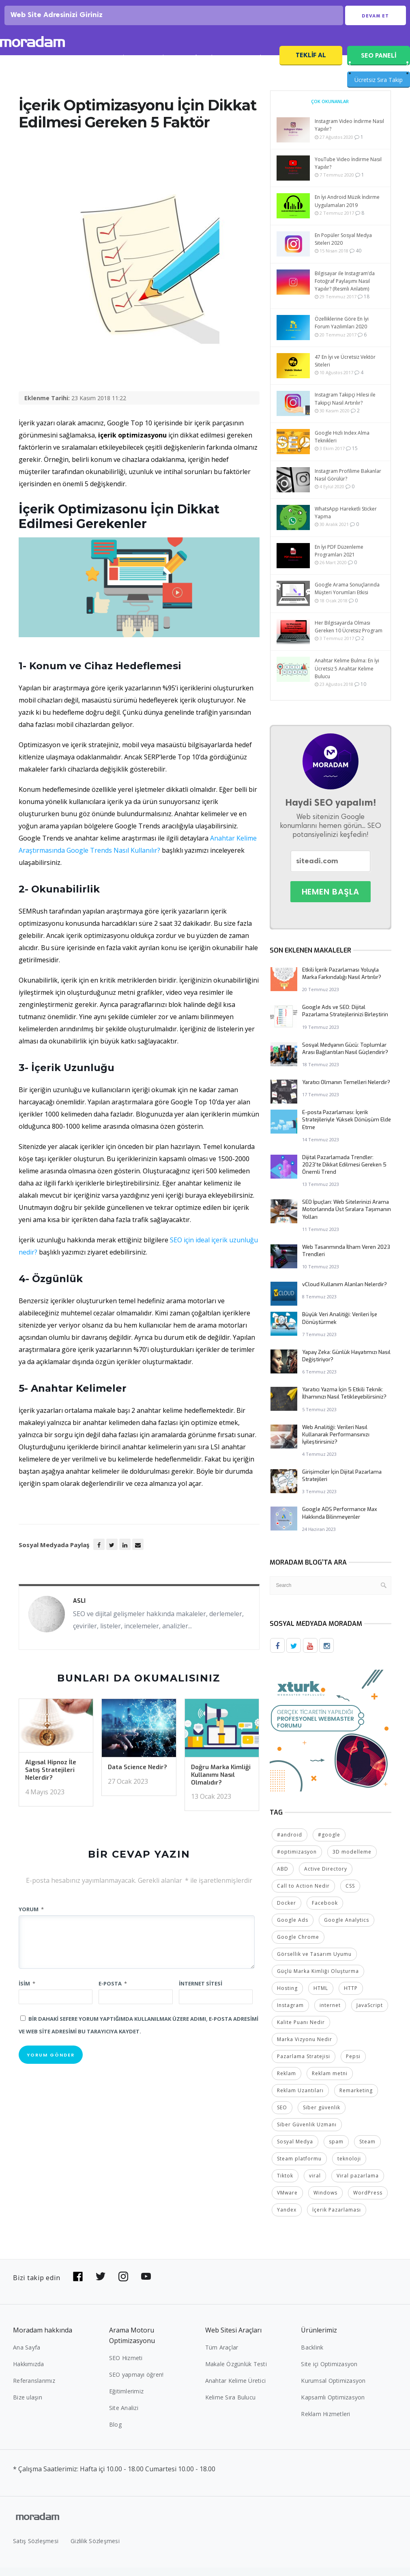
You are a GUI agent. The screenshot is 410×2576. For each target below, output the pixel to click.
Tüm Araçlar (221, 2356)
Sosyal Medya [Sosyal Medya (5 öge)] (295, 2150)
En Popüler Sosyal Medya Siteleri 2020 (343, 248)
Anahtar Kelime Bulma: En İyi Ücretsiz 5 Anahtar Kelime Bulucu (347, 678)
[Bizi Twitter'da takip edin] (100, 2285)
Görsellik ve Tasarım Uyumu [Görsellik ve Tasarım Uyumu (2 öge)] (314, 1962)
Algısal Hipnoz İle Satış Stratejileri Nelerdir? (50, 1779)
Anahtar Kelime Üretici (235, 2389)
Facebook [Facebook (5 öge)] (325, 1911)
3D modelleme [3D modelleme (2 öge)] (352, 1860)
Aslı (79, 1611)
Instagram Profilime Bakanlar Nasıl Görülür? (348, 484)
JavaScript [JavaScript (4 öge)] (369, 2013)
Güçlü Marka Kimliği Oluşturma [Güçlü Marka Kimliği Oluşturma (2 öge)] (318, 1979)
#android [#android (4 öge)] (289, 1843)
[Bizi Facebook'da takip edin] (78, 2285)
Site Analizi (123, 2416)
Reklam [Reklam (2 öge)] (286, 2081)
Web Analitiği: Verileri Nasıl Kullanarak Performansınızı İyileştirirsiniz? (335, 1444)
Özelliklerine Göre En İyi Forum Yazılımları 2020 (342, 332)
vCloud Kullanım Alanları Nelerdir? (344, 1294)
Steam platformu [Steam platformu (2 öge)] (299, 2167)
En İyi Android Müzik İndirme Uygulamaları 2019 (347, 210)
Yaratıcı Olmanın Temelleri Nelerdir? (346, 1092)
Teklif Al (311, 65)
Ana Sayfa (26, 2356)
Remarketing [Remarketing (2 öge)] (356, 2098)
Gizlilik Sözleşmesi (95, 2549)
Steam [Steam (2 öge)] (367, 2150)
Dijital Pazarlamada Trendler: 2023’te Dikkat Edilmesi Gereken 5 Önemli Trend (344, 1174)
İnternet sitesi (200, 1993)
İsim (27, 1993)
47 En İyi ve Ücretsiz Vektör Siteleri (345, 370)
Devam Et (375, 21)
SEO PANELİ (378, 65)
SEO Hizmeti (67, 68)
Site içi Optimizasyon (329, 2372)
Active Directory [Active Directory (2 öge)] (325, 1877)
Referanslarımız (34, 2389)
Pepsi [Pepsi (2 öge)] (353, 2064)
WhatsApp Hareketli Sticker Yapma (346, 522)
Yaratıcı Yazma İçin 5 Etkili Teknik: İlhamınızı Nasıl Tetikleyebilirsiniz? (344, 1403)
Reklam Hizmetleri (325, 2422)
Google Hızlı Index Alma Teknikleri (342, 446)
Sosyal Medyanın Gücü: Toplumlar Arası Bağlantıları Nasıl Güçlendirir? (345, 1058)
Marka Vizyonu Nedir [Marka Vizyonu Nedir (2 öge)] (304, 2047)
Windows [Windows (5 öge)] (325, 2201)
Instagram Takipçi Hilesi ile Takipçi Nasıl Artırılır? (345, 408)
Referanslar (203, 68)
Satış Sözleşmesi (35, 2549)
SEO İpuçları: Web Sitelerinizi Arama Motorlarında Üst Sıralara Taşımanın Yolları (346, 1219)
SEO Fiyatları (252, 68)
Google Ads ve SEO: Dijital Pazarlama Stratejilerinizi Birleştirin (345, 1020)
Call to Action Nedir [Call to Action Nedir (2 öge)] (303, 1894)
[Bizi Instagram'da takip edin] (123, 2285)
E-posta (113, 1993)
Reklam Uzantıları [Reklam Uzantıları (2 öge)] (300, 2098)
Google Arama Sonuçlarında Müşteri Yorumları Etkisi (347, 598)
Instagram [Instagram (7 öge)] (290, 2013)
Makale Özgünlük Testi (236, 2372)
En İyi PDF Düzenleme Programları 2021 (339, 560)
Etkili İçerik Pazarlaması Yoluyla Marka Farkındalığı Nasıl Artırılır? (341, 983)
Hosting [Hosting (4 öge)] (287, 1996)
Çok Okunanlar (330, 111)
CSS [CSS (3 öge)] (350, 1894)
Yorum (31, 1919)
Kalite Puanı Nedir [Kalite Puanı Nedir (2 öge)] (301, 2030)
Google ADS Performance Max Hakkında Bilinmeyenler (339, 1522)
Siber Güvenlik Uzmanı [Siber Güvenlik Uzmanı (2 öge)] (307, 2133)
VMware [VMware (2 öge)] (287, 2201)
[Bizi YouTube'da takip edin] (146, 2285)
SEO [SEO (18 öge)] (282, 2116)
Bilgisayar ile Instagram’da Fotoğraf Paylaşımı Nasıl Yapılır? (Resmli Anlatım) (345, 290)
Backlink (312, 2356)
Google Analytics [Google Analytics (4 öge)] (346, 1928)
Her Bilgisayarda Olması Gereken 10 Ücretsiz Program (348, 636)
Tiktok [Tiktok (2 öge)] (285, 2184)
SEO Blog (159, 68)
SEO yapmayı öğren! (136, 2383)
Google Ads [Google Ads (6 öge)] (292, 1928)
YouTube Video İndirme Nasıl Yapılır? (348, 173)
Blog (115, 2433)
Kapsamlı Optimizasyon (333, 2406)
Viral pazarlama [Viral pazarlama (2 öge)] (358, 2184)
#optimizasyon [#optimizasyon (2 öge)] (297, 1860)
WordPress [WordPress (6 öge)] (367, 2201)
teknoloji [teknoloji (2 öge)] (349, 2167)
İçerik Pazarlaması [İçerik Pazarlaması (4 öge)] (336, 2218)
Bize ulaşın (27, 2406)
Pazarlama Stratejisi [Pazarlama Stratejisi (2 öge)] (303, 2064)
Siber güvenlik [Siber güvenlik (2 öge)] (321, 2116)
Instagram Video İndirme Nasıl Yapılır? (349, 134)
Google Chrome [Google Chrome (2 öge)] (298, 1945)
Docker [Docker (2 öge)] (286, 1911)
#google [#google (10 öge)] (329, 1843)
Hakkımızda (28, 2372)
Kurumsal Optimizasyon (333, 2389)
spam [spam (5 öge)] (336, 2150)
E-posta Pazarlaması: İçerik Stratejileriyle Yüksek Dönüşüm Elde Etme (346, 1129)
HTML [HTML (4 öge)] (320, 1996)
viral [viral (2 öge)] (315, 2184)
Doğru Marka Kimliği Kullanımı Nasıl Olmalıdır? (221, 1784)
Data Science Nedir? (137, 1777)
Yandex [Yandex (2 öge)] (286, 2218)
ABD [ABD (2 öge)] (282, 1877)
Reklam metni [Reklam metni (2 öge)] (330, 2081)
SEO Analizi (114, 68)
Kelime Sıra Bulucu (230, 2406)
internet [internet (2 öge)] (330, 2013)
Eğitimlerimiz (126, 2400)
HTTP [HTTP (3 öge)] (351, 1996)
